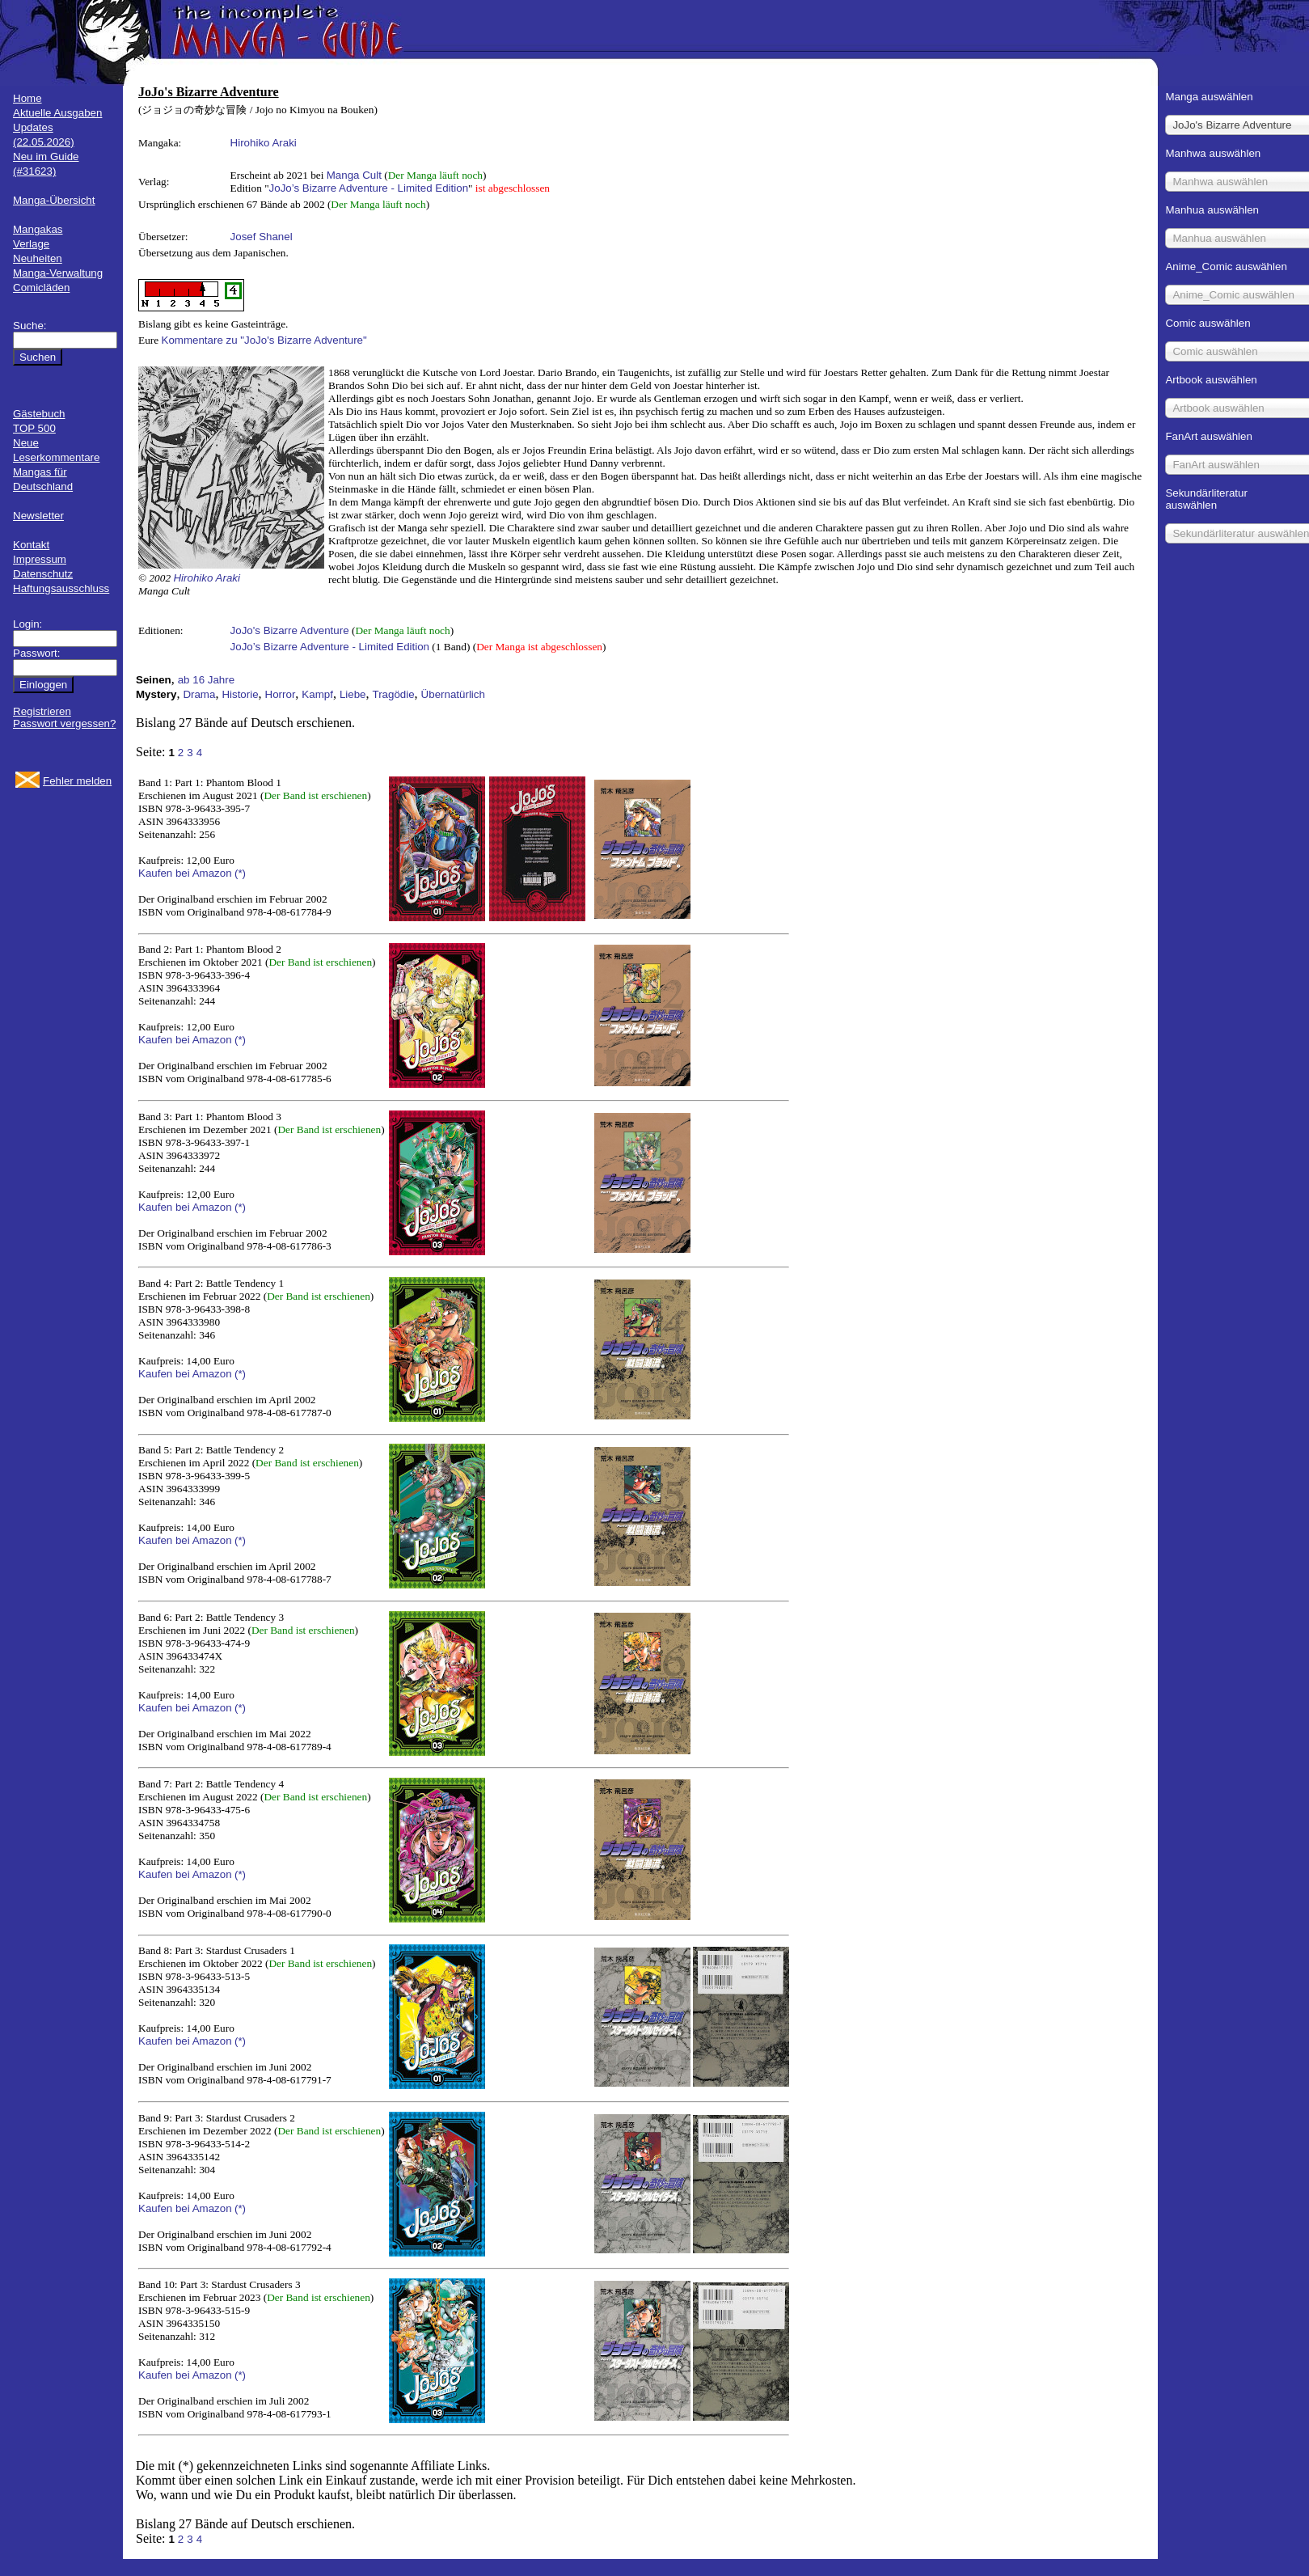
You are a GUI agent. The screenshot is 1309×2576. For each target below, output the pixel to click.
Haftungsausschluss (61, 588)
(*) (240, 873)
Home (27, 98)
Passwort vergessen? (64, 723)
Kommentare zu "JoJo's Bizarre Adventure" (264, 340)
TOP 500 (34, 428)
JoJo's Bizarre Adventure (289, 630)
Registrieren (42, 711)
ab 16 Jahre (206, 680)
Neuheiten (37, 258)
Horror (280, 694)
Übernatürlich (453, 694)
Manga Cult (354, 175)
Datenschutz (43, 574)
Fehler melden (77, 781)
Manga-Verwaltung (58, 273)
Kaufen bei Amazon (185, 873)
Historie (240, 694)
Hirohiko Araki (263, 143)
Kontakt (31, 545)
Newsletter (38, 516)
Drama (199, 694)
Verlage (31, 244)
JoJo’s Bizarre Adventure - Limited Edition (368, 188)
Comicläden (41, 287)
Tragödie (394, 694)
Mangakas (38, 229)
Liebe (353, 694)
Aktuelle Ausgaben (57, 113)
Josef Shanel (261, 237)
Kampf (317, 694)
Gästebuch (39, 414)
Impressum (39, 559)
